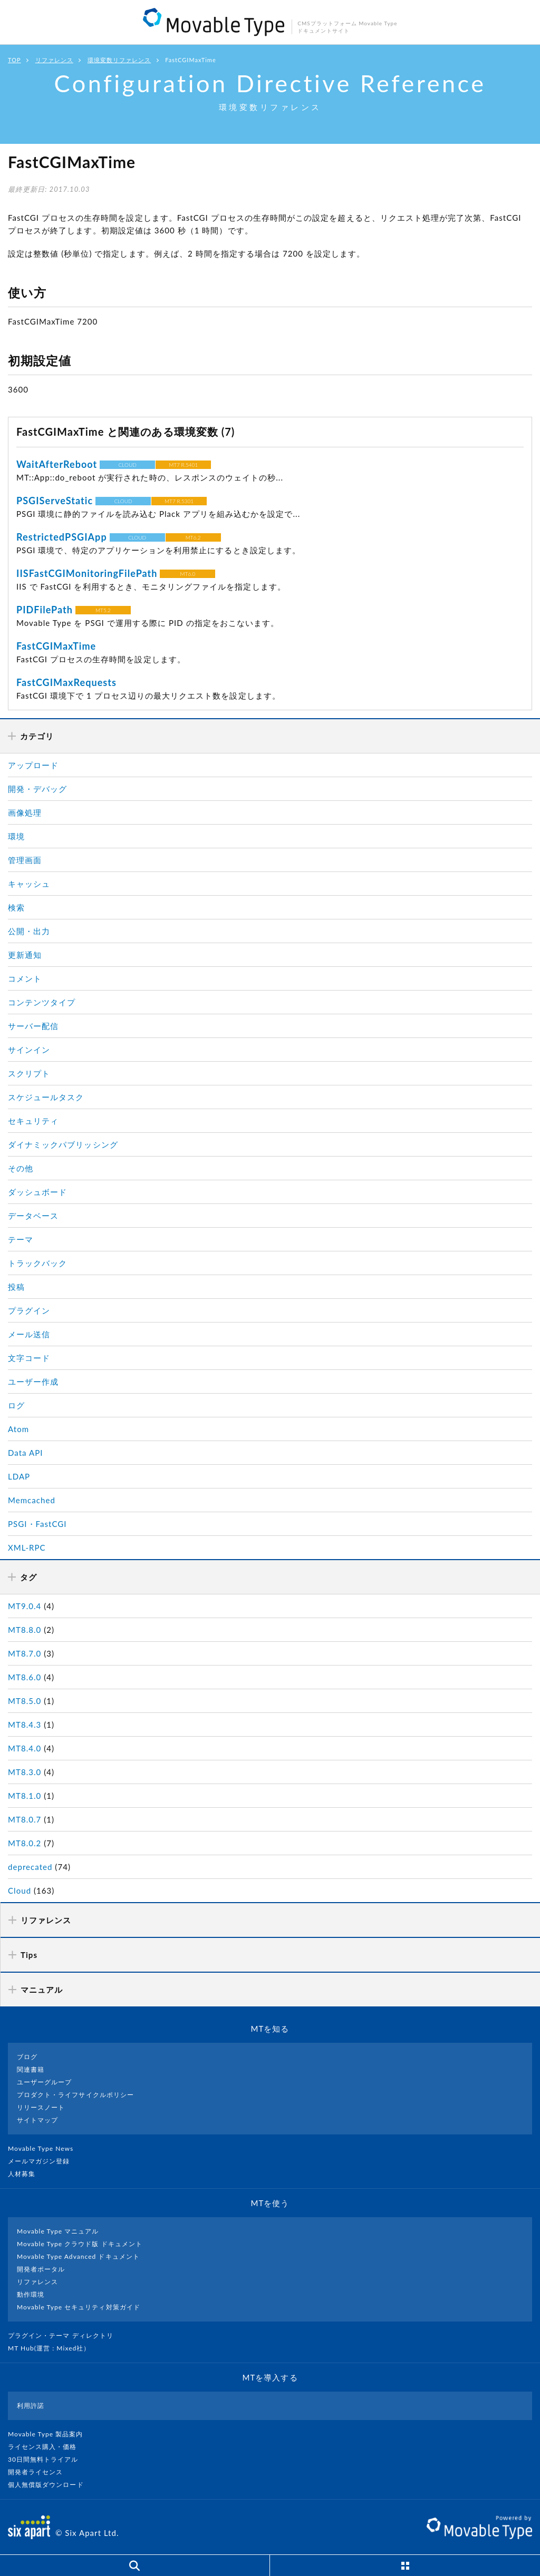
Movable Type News (45, 2148)
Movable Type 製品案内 (50, 2434)
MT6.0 (188, 574)
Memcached (31, 1500)
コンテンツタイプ (41, 1002)
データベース (33, 1215)
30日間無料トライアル (47, 2459)
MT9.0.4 (24, 1606)
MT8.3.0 (24, 1772)
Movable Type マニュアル (58, 2231)
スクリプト (29, 1073)
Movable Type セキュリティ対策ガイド (78, 2307)
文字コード (29, 1358)
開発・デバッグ (37, 789)
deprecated (30, 1867)
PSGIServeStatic (54, 500)
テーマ (20, 1239)
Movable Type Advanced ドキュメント (78, 2256)
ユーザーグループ (44, 2082)
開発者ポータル (41, 2269)
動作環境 (30, 2294)
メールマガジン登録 (43, 2161)
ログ (16, 1405)
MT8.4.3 (24, 1724)
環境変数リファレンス (119, 59)
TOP (14, 59)
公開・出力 (29, 931)
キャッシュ (29, 883)
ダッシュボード (37, 1192)
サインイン (29, 1049)
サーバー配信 (33, 1026)
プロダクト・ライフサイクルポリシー (75, 2095)
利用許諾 (30, 2406)
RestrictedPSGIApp (61, 537)
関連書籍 (30, 2069)
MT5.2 (103, 610)
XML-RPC (27, 1547)
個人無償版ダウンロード (50, 2485)
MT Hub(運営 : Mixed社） (53, 2348)
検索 (16, 907)
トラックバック (37, 1263)
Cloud (19, 1890)
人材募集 (26, 2174)
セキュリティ (33, 1120)
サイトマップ (37, 2120)
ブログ (27, 2057)
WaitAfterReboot (56, 464)
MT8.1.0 (24, 1795)
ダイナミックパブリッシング (63, 1144)
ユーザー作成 (33, 1381)
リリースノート (41, 2107)
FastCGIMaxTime (56, 646)
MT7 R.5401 (183, 465)
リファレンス (54, 59)
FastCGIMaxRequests (66, 682)
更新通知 (25, 954)
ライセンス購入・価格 (46, 2447)
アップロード (33, 765)
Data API (25, 1452)
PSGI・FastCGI (37, 1524)
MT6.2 (193, 537)
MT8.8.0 (24, 1629)
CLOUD (128, 465)
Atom (18, 1429)
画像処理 (25, 812)
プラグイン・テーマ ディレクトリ (65, 2335)
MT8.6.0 (24, 1677)
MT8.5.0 (24, 1701)
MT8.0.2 (24, 1843)
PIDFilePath (44, 609)
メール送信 (29, 1334)
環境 (16, 836)
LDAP (19, 1476)
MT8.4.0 (24, 1748)
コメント (25, 978)
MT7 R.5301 (179, 501)
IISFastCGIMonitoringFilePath (87, 573)
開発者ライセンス (40, 2472)
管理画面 (25, 860)
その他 (20, 1168)
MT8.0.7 (24, 1819)
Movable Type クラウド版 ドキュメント (79, 2244)
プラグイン (29, 1310)
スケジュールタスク (46, 1097)
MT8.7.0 (24, 1653)
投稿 (16, 1286)
